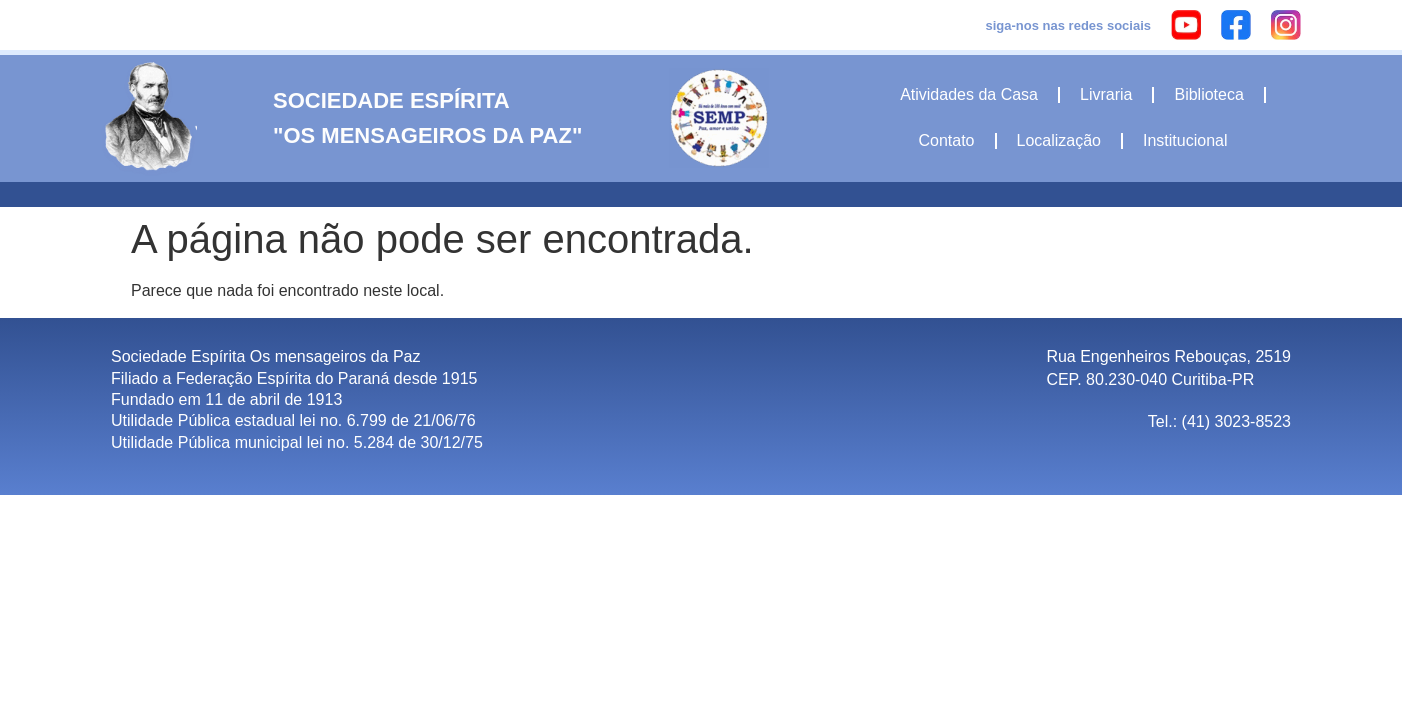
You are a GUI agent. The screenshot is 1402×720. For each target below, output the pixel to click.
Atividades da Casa (969, 94)
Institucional (1185, 140)
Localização (1059, 140)
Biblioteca (1208, 94)
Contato (946, 140)
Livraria (1106, 94)
